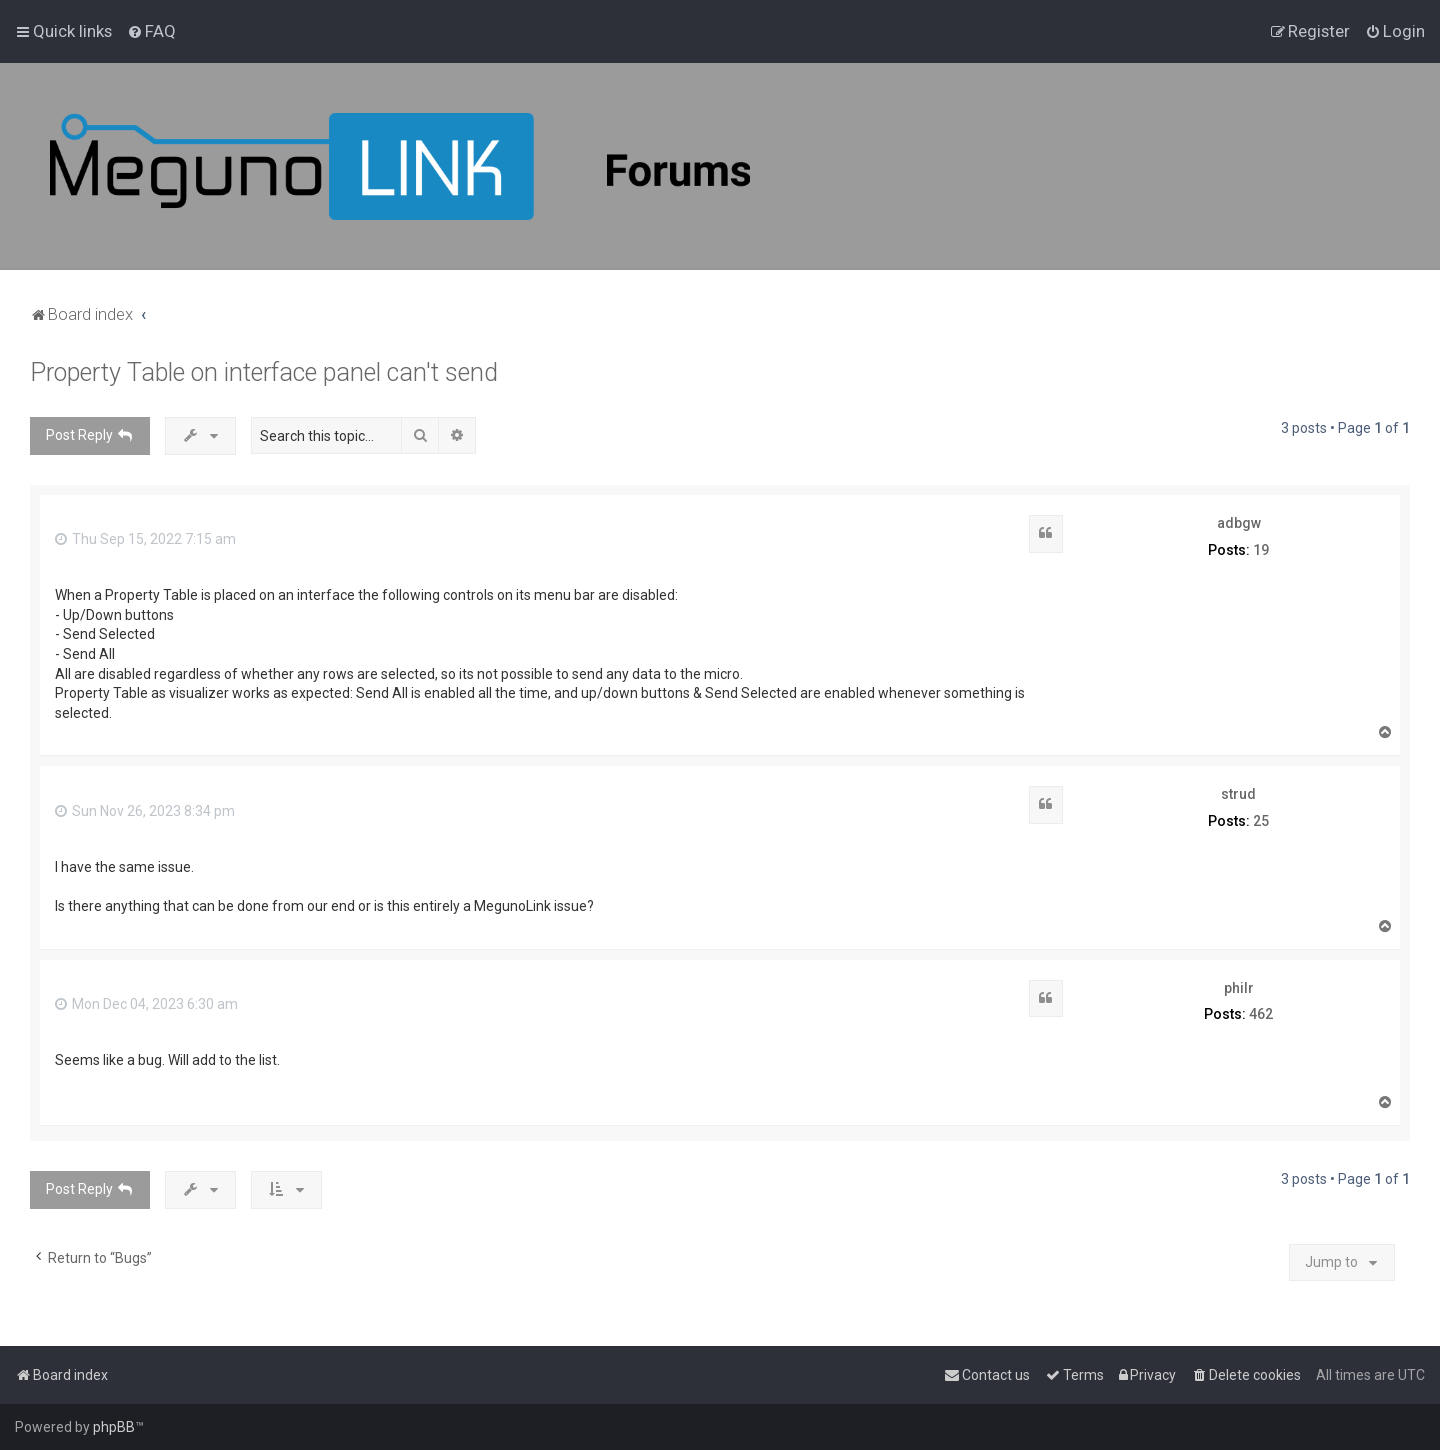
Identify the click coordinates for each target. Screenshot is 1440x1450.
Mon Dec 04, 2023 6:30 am (146, 1004)
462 (1261, 1014)
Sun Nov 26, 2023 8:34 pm (145, 811)
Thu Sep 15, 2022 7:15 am (145, 539)
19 (1261, 550)
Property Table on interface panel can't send (264, 372)
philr (1239, 988)
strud (1238, 794)
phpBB (114, 1427)
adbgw (1239, 523)
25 (1261, 821)
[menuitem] (151, 31)
